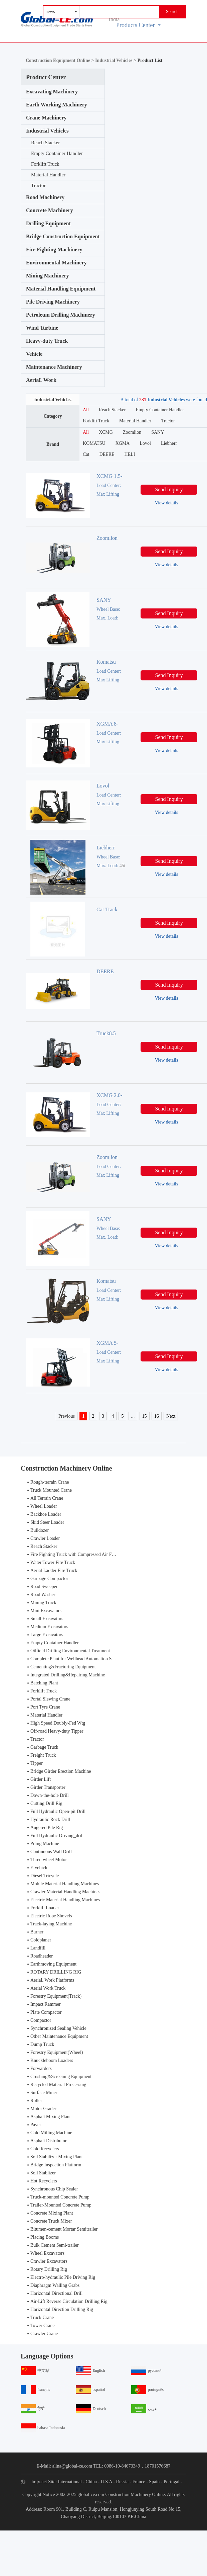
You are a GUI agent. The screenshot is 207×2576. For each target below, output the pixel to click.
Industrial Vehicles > (116, 60)
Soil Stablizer (43, 2172)
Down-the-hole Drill (49, 1795)
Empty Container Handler (57, 153)
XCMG (106, 432)
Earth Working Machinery (56, 104)
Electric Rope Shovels (51, 1915)
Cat (86, 454)
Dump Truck (42, 2044)
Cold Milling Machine (51, 2132)
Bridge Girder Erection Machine (60, 1771)
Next (170, 1416)
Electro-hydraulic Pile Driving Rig (62, 2277)
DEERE (106, 454)
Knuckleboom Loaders (51, 2060)
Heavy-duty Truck (47, 341)
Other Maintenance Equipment (59, 2036)
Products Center (138, 25)
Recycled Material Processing (58, 2084)
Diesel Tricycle (44, 1875)
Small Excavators (46, 1618)
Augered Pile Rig (46, 1827)
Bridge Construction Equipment (62, 236)
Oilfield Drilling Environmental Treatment (70, 1650)
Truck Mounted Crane (51, 1490)
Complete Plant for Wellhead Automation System (76, 1658)
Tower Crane (42, 2325)
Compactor (40, 2020)
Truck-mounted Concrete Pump (59, 2196)
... (133, 1416)
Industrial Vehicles (47, 131)
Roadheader (41, 1956)
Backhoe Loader (45, 1514)
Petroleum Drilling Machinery (60, 315)
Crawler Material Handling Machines (65, 1891)
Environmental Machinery (56, 262)
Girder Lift (40, 1779)
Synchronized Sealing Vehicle (58, 2028)
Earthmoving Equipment (53, 1964)
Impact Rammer (45, 2004)
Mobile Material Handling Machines (64, 1883)
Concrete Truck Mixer (51, 2221)
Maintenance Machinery (54, 367)
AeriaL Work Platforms (52, 1980)
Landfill (37, 1947)
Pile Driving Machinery (53, 302)
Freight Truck (43, 1755)
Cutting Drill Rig (46, 1803)
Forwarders (41, 2068)
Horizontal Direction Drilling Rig (61, 2309)
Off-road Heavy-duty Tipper (56, 1731)
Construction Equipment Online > (60, 60)
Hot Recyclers (43, 2180)
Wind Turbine (42, 328)
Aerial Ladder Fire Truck (53, 1570)
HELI (130, 454)
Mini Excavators (45, 1610)
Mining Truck (43, 1602)
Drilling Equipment (48, 223)
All (86, 409)
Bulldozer (39, 1530)
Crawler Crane (44, 2333)
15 (144, 1416)
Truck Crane (42, 2317)
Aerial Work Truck (47, 1988)
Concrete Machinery (49, 210)
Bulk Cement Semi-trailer (54, 2245)
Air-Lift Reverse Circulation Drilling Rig (69, 2301)
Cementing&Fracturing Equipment (63, 1666)
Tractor (38, 185)
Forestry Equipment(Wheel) (56, 2052)
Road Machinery (45, 197)
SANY (157, 432)
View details (166, 502)
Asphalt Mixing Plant (50, 2116)
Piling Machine (44, 1843)
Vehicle (34, 354)
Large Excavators (46, 1634)
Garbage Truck (44, 1747)
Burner (36, 1931)
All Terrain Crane (46, 1498)
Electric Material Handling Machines (65, 1899)
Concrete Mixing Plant (51, 2213)
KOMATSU (94, 443)
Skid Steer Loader (47, 1522)
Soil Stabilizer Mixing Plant (56, 2156)
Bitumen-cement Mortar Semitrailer (63, 2229)
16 (156, 1416)
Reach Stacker (45, 142)
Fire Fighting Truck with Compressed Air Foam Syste (80, 1554)
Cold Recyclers (44, 2148)
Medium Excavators (49, 1626)
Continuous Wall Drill (51, 1851)
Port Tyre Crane (45, 1707)
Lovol (145, 443)
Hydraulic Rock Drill (50, 1819)
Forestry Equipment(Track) (55, 1996)
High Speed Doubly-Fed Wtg (57, 1723)
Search (172, 11)
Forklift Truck (45, 164)
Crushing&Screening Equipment (60, 2076)
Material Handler (48, 174)
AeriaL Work (41, 380)
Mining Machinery (47, 275)
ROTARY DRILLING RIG (55, 1972)
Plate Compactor (46, 2012)
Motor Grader (43, 2108)
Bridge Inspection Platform (55, 2164)
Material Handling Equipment (60, 289)
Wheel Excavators (47, 2253)
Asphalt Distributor (48, 2140)
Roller (36, 2100)
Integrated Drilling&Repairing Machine (67, 1674)
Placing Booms (44, 2237)
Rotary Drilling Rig (48, 2269)
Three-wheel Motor (48, 1859)
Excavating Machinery (52, 91)
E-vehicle (39, 1867)
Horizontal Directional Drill (56, 2293)
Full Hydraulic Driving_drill (56, 1835)
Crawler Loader (45, 1538)
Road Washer (42, 1594)
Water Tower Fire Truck (52, 1562)
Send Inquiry (169, 489)
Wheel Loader (43, 1506)
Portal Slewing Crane (50, 1698)
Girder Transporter (47, 1787)
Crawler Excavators (48, 2261)
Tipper (36, 1763)
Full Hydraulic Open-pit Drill (57, 1811)
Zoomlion (132, 432)
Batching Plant (44, 1682)
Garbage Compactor (49, 1578)
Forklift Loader (44, 1907)
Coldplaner (40, 1939)
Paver (35, 2124)
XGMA (123, 443)
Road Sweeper (43, 1586)
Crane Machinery (46, 117)
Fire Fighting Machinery (54, 249)
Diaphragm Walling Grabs (54, 2285)
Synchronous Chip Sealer (54, 2188)
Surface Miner (43, 2092)
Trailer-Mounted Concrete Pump (60, 2205)
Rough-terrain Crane (49, 1482)
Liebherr (169, 443)
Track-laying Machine (51, 1923)
